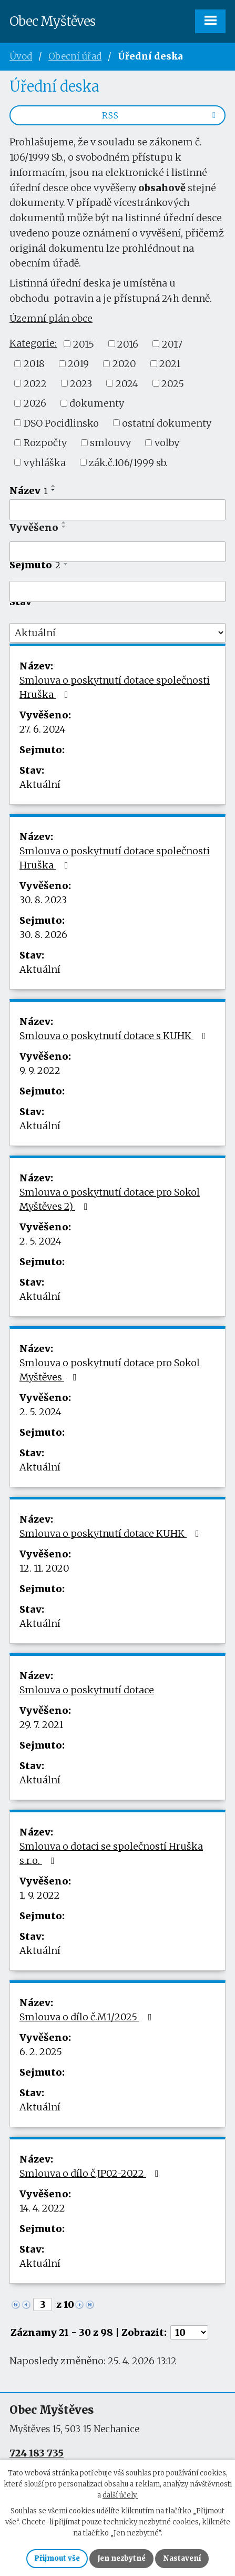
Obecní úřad (74, 56)
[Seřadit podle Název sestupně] (53, 490)
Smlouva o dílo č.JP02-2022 (91, 2173)
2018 (34, 364)
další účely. (120, 2494)
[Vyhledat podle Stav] (117, 633)
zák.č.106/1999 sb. (128, 462)
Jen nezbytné (121, 2558)
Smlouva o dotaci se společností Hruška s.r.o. (111, 1853)
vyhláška (45, 462)
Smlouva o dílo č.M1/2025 (87, 2017)
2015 (83, 344)
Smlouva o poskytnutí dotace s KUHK (114, 1036)
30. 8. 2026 (43, 935)
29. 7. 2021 (41, 1725)
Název (28, 491)
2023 (81, 383)
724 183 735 (36, 2453)
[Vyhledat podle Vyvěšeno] (117, 551)
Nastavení (182, 2558)
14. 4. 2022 (42, 2208)
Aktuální (39, 784)
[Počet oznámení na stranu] (189, 2332)
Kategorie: (33, 343)
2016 (127, 344)
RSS (160, 115)
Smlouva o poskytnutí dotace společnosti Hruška (114, 687)
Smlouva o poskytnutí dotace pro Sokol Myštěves (109, 1370)
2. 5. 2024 (40, 1241)
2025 (172, 383)
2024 (127, 383)
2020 (124, 364)
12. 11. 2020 (44, 1568)
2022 (35, 383)
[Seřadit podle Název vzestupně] (53, 485)
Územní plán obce (51, 318)
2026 (35, 403)
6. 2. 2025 (40, 2052)
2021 (169, 364)
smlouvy (110, 443)
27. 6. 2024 (42, 729)
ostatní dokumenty (166, 423)
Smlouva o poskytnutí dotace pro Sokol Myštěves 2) (109, 1199)
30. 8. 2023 (43, 900)
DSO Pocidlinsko (61, 423)
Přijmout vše (57, 2558)
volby (167, 443)
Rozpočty (45, 443)
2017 (172, 344)
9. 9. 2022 (39, 1070)
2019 (78, 364)
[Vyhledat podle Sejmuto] (117, 591)
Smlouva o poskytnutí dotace (86, 1690)
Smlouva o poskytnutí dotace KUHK (111, 1533)
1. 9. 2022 (39, 1895)
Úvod (20, 56)
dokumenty (96, 403)
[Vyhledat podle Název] (117, 509)
